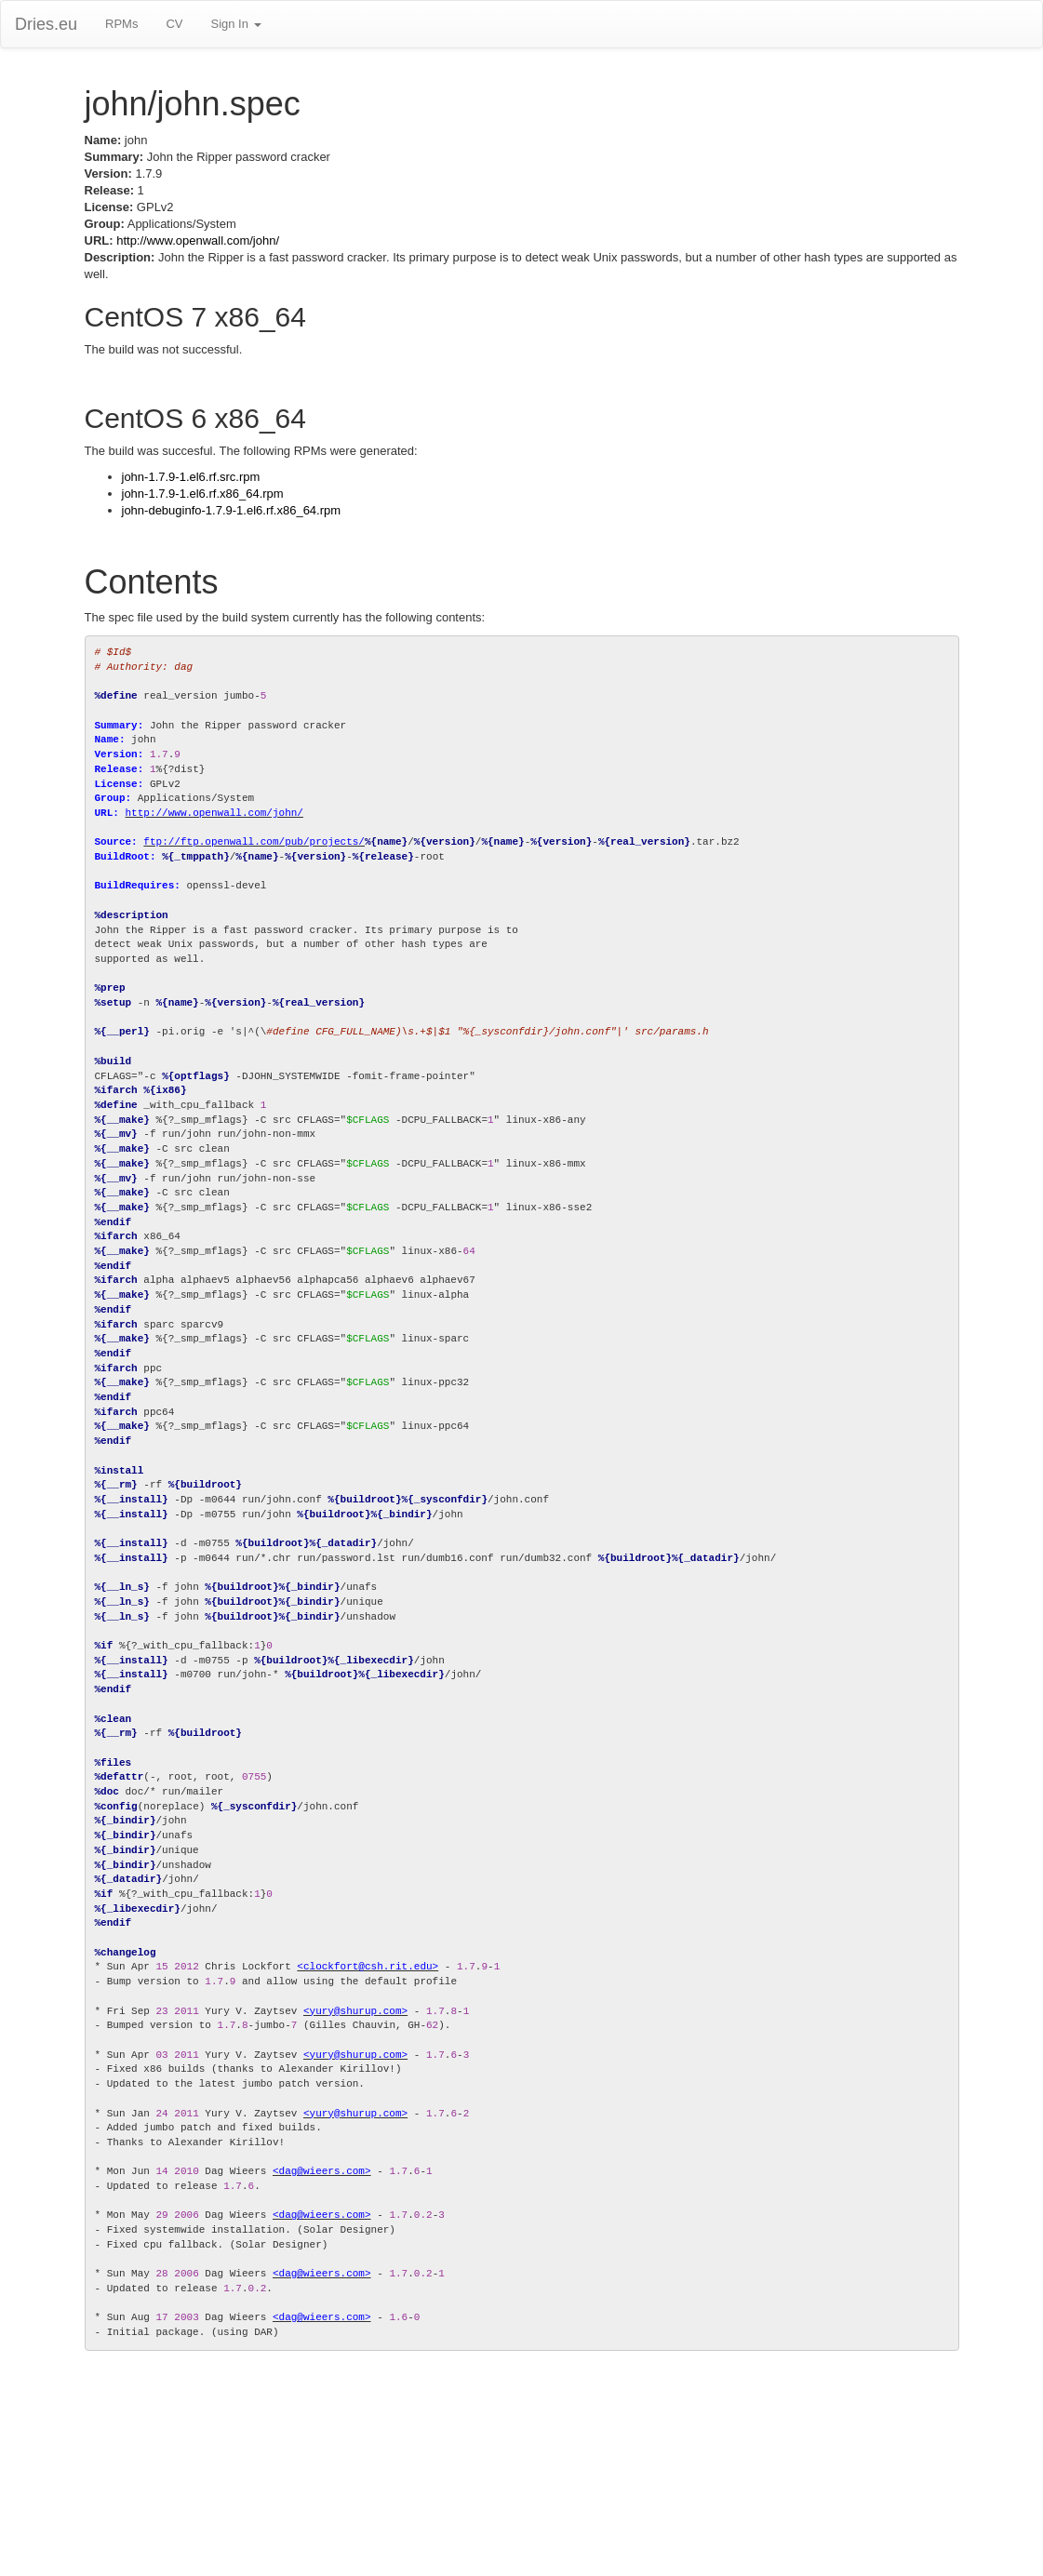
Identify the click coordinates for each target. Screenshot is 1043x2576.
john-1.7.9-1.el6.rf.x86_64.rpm (203, 494)
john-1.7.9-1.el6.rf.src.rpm (191, 477)
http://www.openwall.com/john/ (197, 240)
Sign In (235, 24)
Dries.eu (46, 24)
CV (174, 24)
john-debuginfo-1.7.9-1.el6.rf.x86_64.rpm (231, 510)
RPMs (121, 24)
